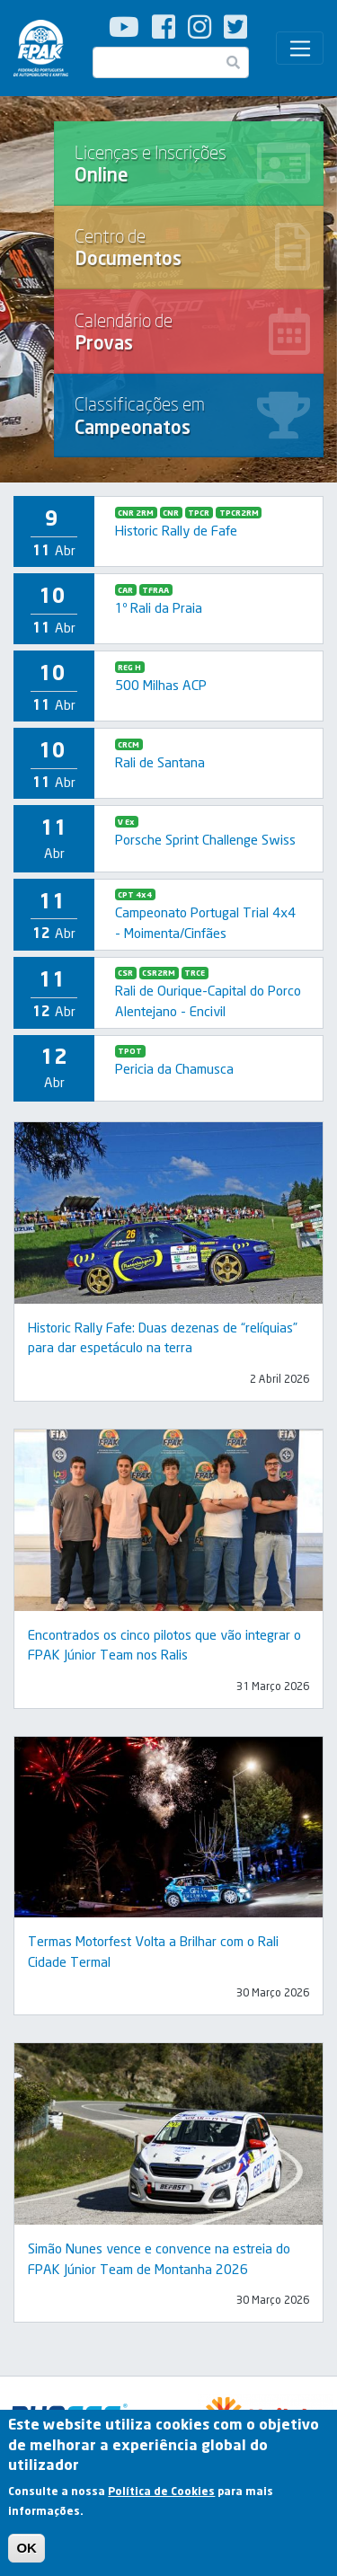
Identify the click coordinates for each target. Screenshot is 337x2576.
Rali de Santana (160, 762)
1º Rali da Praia (158, 607)
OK (26, 2553)
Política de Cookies (161, 2496)
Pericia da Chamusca (174, 1068)
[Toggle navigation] (300, 48)
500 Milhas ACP (161, 685)
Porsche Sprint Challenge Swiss (205, 839)
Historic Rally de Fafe (176, 530)
